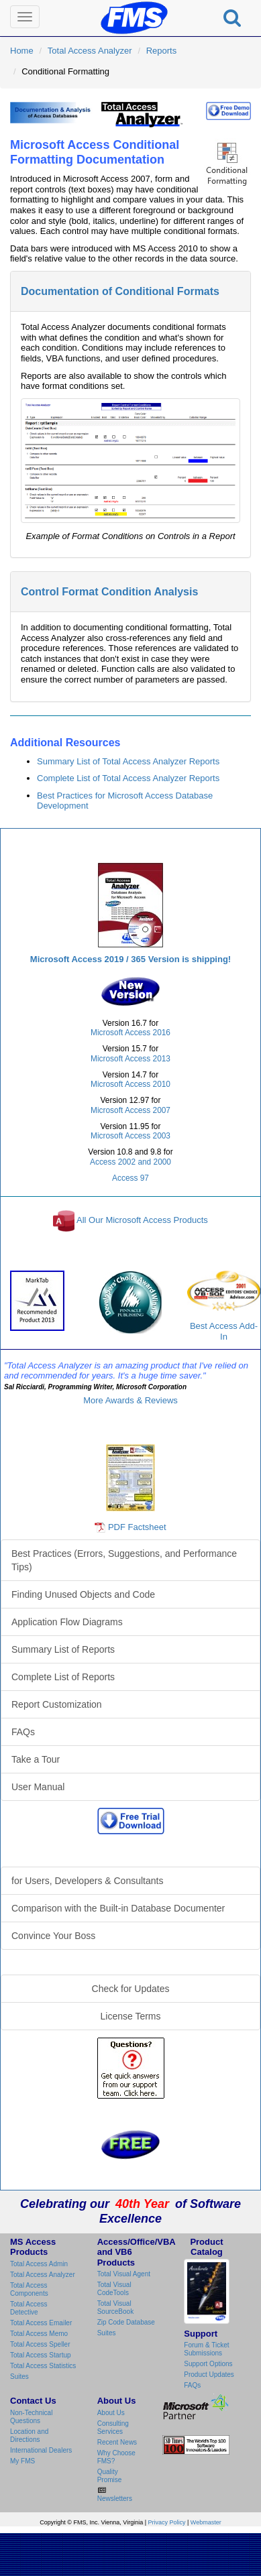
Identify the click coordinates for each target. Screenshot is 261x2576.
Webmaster (206, 2522)
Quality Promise (109, 2475)
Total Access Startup (40, 2355)
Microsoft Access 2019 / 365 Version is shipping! (130, 959)
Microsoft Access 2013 (130, 1058)
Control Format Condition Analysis (109, 591)
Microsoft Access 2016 (130, 1032)
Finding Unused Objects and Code (83, 1594)
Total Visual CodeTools (114, 2288)
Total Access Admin (39, 2264)
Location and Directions (29, 2435)
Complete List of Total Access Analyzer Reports (128, 778)
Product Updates (209, 2374)
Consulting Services (113, 2427)
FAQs (23, 1731)
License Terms (130, 2016)
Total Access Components (29, 2289)
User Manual (37, 1786)
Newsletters (114, 2498)
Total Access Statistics (43, 2365)
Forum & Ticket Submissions (206, 2349)
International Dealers (41, 2450)
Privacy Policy (167, 2522)
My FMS (22, 2461)
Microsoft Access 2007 (130, 1110)
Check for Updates (131, 1988)
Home (22, 51)
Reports (161, 51)
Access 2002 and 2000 (130, 1162)
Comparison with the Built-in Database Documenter (118, 1908)
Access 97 (130, 1178)
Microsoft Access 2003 (130, 1135)
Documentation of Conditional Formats (120, 291)
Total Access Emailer (41, 2323)
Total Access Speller (40, 2344)
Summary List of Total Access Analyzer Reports (128, 761)
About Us (111, 2412)
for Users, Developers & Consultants (87, 1880)
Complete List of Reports (63, 1677)
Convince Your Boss (53, 1935)
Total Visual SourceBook (115, 2307)
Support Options (208, 2363)
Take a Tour (35, 1759)
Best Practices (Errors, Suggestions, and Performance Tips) (124, 1560)
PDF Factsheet (137, 1527)
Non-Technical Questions (31, 2416)
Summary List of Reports (63, 1649)
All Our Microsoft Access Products (142, 1221)
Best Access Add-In (223, 1306)
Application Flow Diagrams (67, 1622)
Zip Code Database (126, 2322)
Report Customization (56, 1704)
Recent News (117, 2442)
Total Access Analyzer (90, 51)
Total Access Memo (39, 2333)
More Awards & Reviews (130, 1400)
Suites (19, 2376)
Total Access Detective (29, 2308)
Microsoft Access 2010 (130, 1084)
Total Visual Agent (123, 2274)
